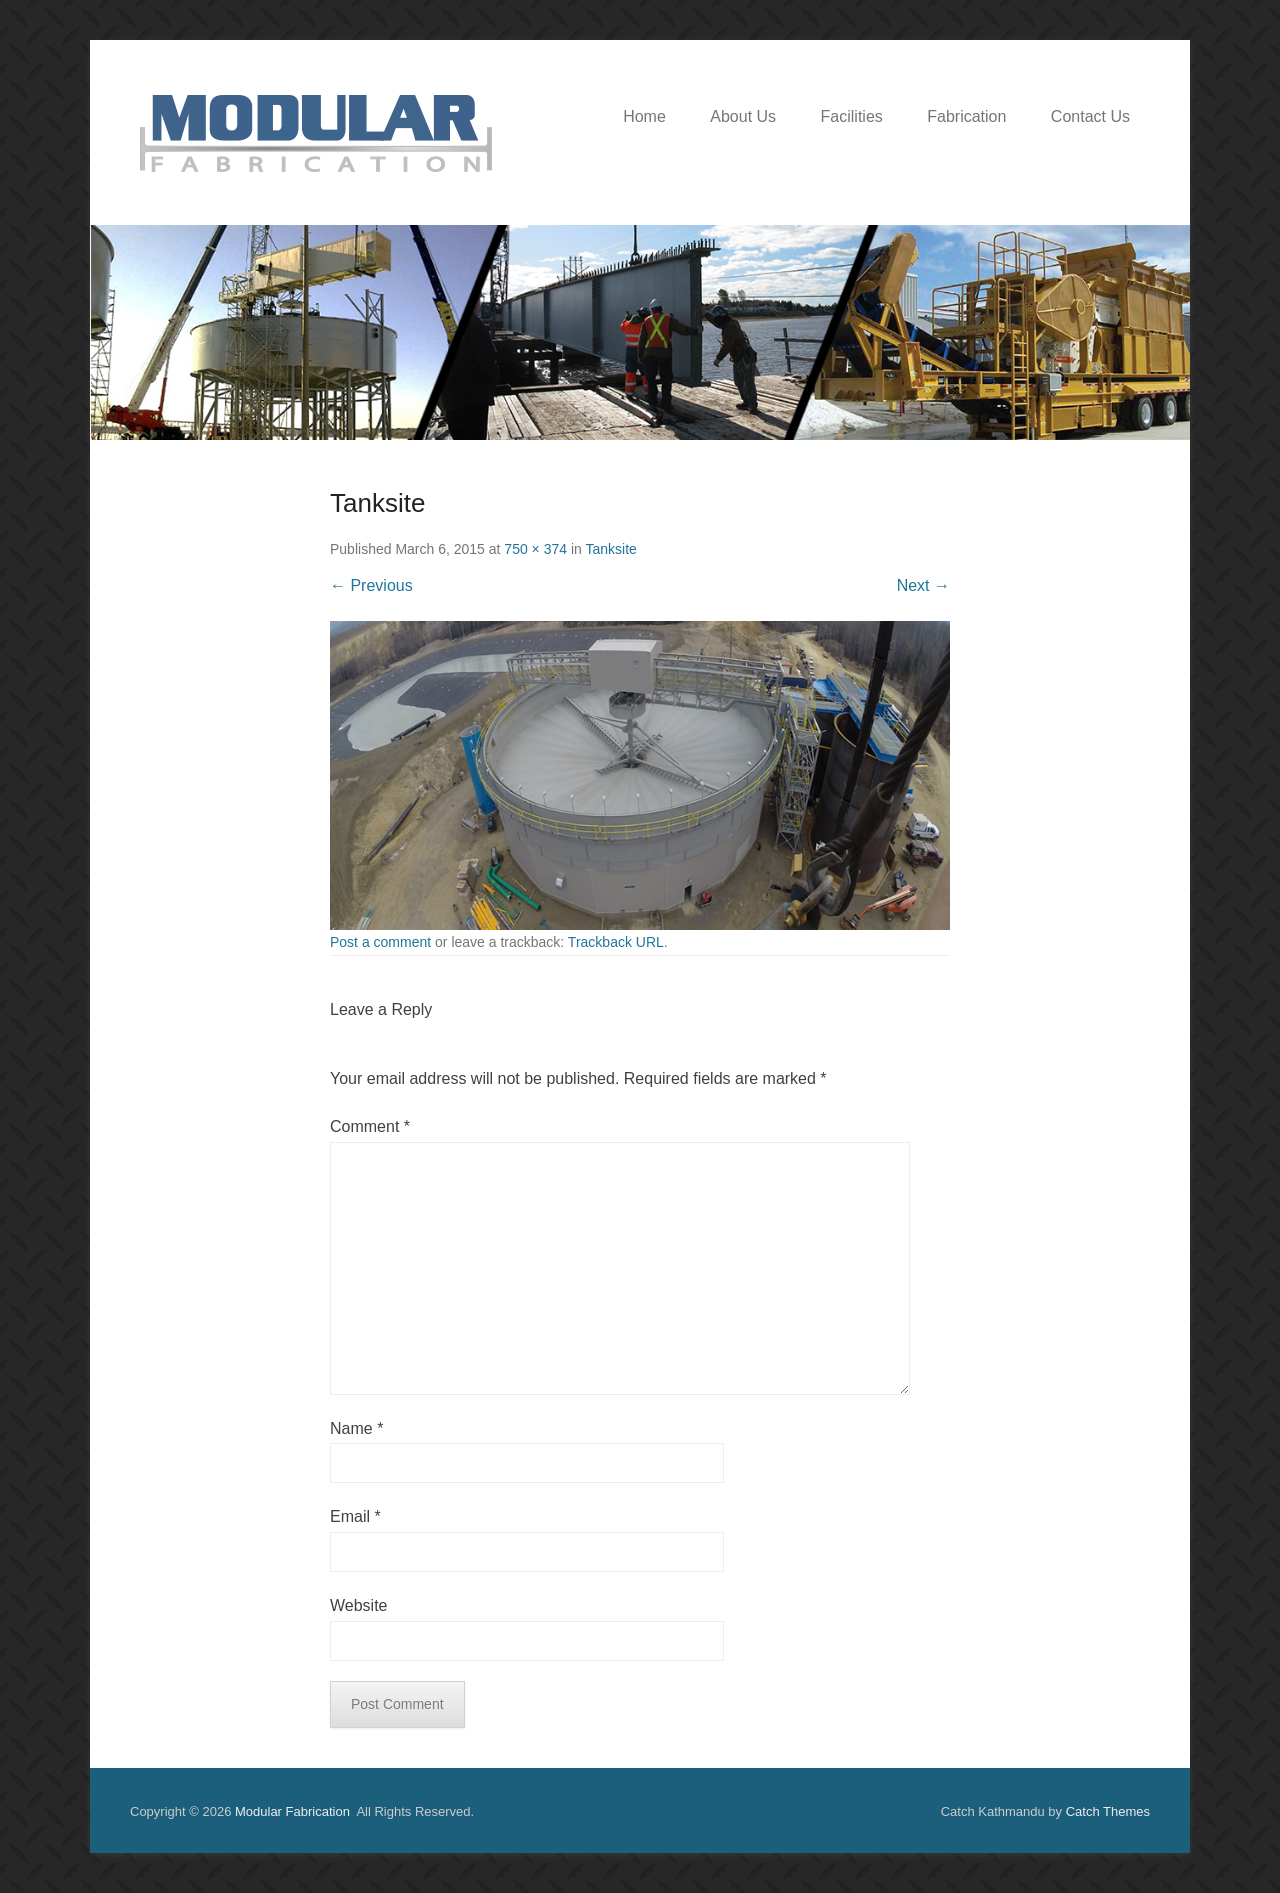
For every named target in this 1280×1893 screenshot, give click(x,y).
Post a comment (380, 942)
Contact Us (1090, 116)
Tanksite (610, 549)
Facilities (852, 116)
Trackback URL (616, 942)
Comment (370, 1126)
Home (644, 116)
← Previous (371, 585)
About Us (743, 116)
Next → (923, 585)
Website (359, 1605)
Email (355, 1516)
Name (356, 1428)
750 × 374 (535, 549)
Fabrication (966, 116)
